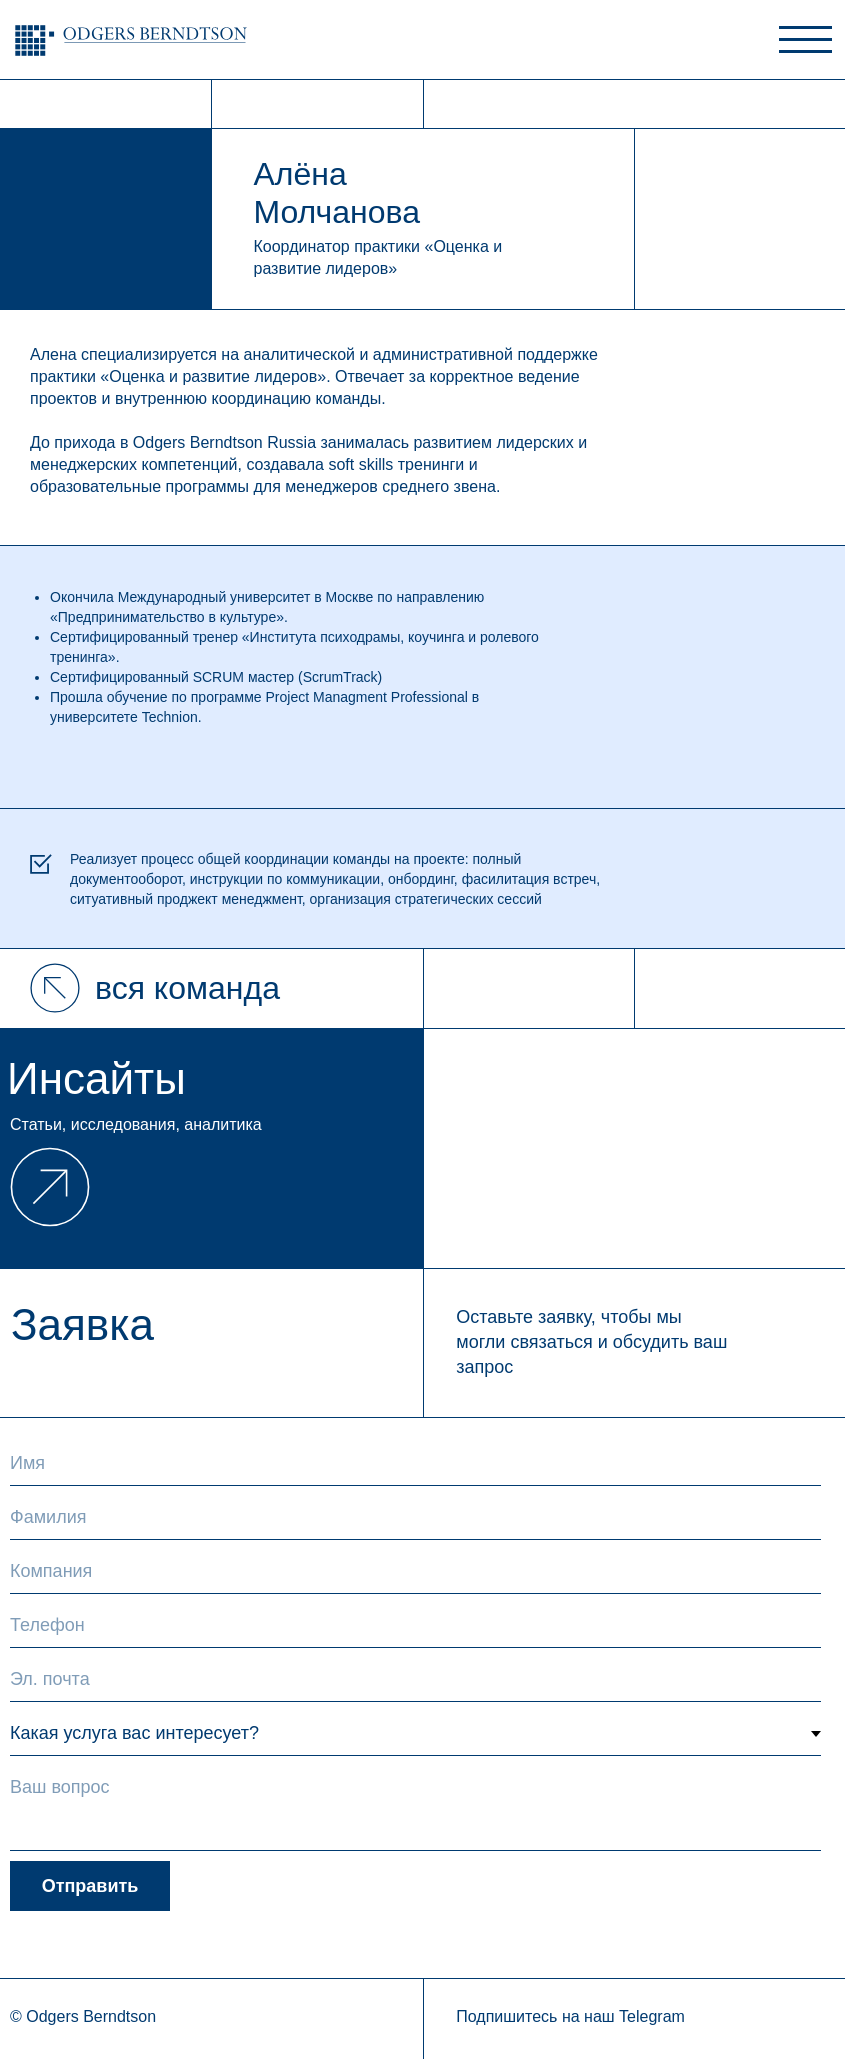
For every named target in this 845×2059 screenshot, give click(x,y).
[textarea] (415, 1808)
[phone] (415, 1626)
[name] (415, 1464)
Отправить (90, 1886)
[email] (415, 1680)
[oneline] (415, 1572)
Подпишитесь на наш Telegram (570, 2016)
